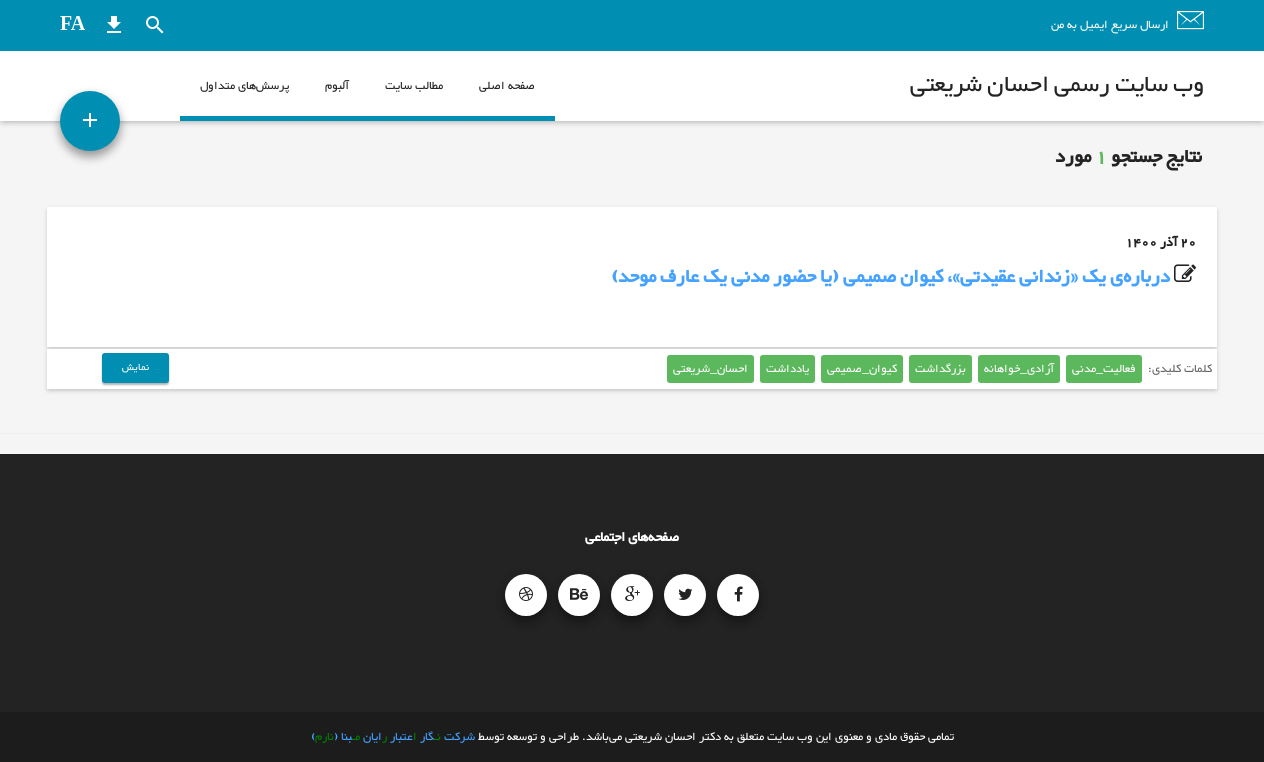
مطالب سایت (414, 86)
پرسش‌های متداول (244, 86)
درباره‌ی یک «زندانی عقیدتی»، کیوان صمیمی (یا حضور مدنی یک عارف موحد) (890, 277)
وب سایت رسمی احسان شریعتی (1057, 85)
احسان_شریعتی (710, 369)
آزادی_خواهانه (1019, 369)
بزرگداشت (940, 369)
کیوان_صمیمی (862, 369)
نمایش (135, 367)
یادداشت (787, 369)
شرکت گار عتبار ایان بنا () (393, 737)
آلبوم (337, 86)
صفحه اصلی (507, 86)
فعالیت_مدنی (1104, 369)
